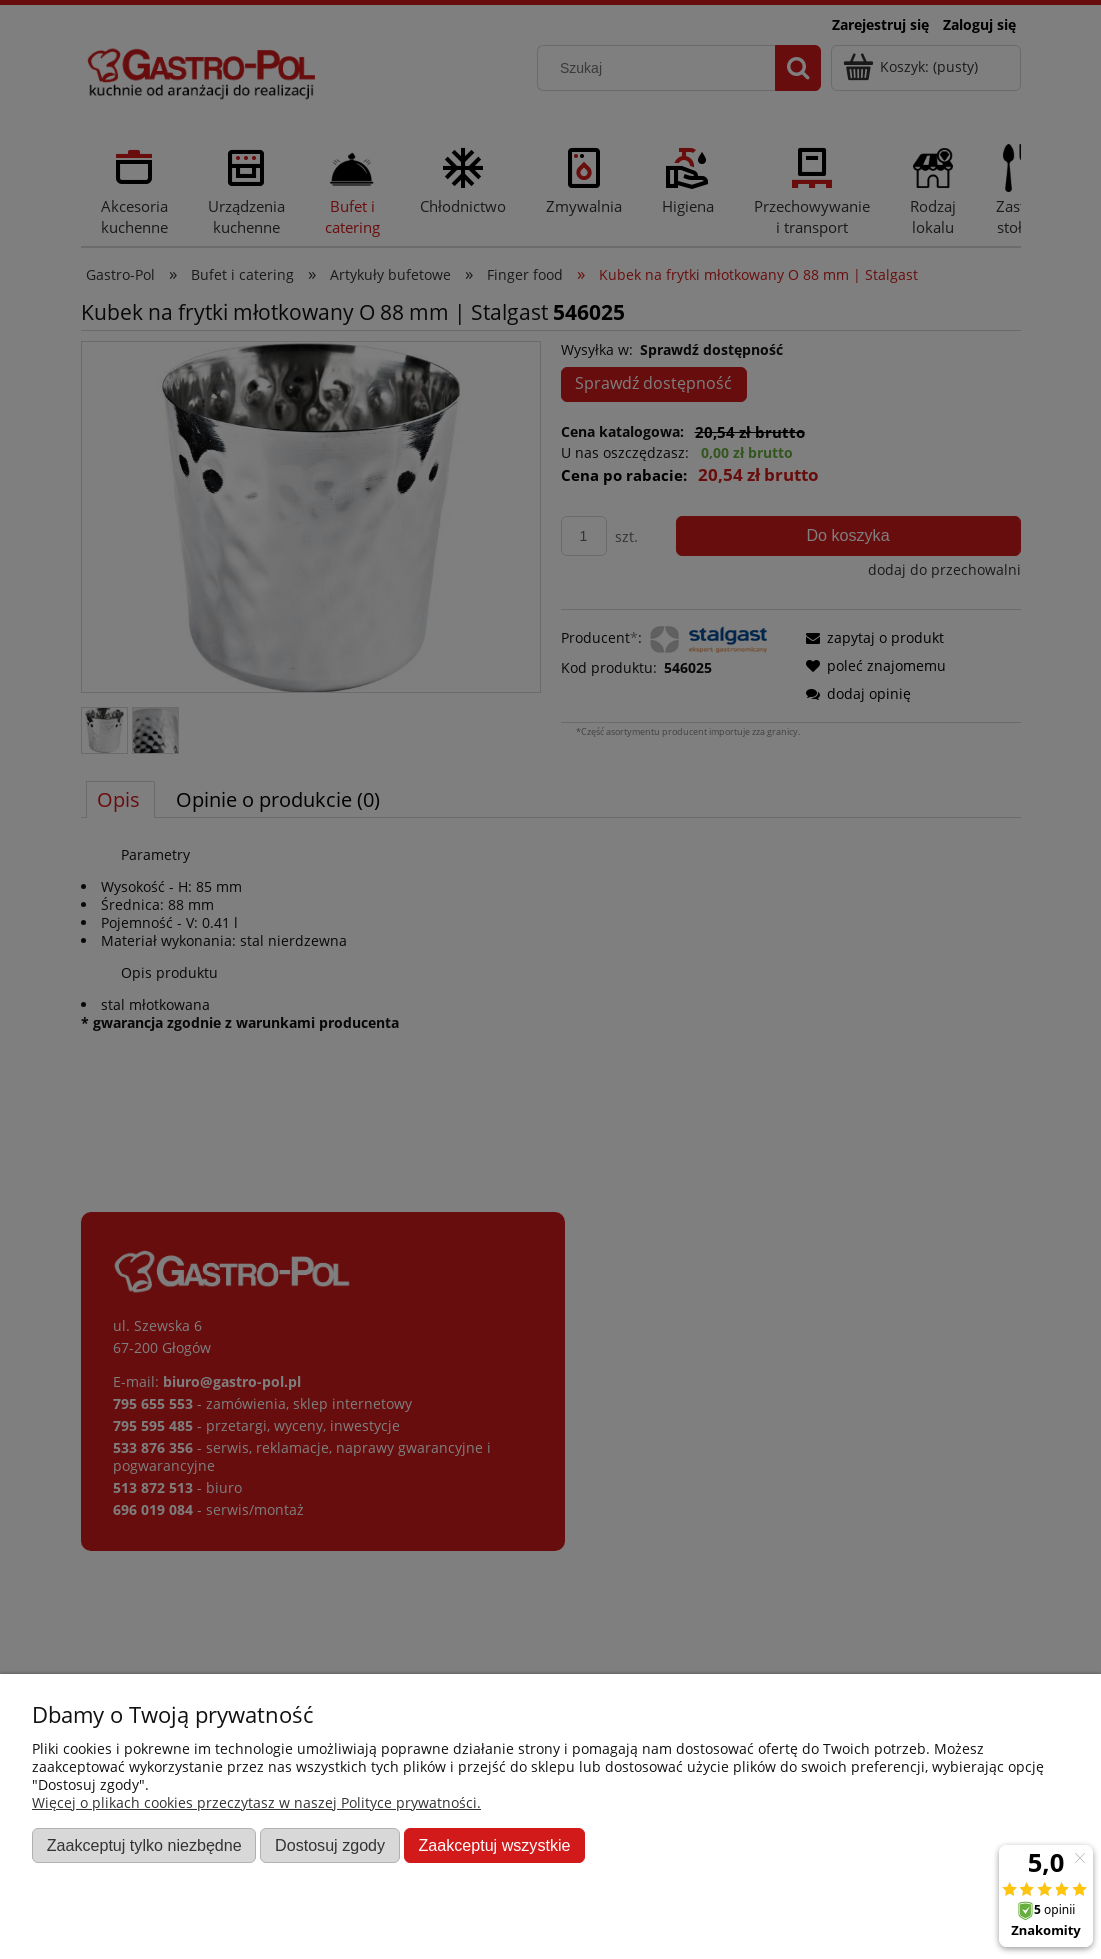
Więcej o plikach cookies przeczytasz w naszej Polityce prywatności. (256, 1802)
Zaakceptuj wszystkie (494, 1845)
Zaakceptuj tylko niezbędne (144, 1845)
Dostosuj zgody (330, 1845)
